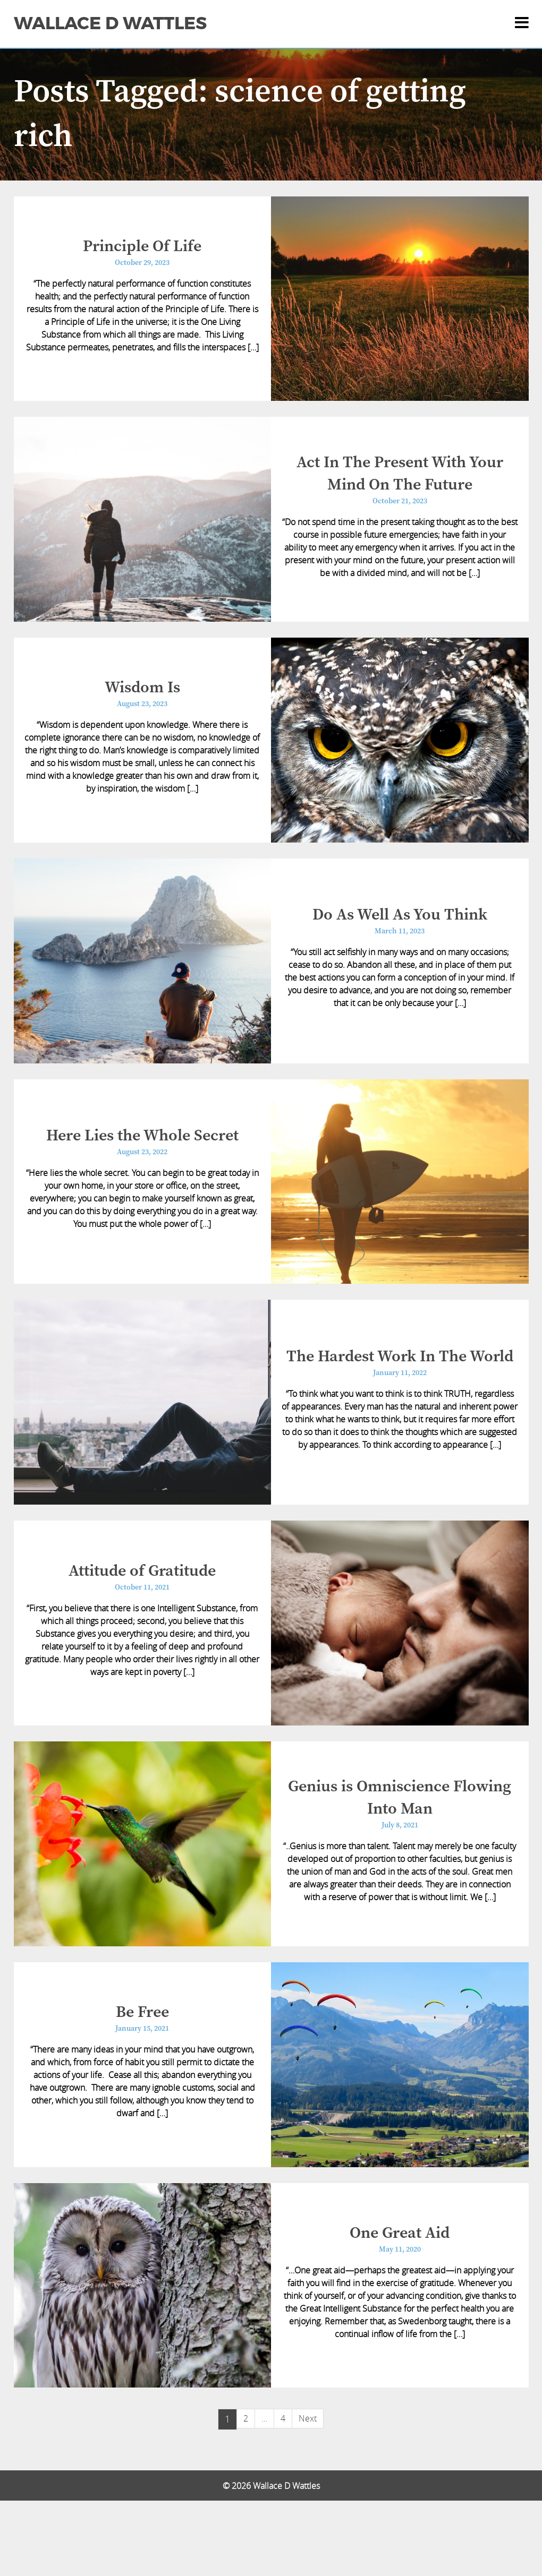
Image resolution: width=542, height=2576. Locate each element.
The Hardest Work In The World (399, 1398)
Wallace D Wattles (110, 23)
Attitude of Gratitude (142, 1620)
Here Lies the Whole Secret (142, 1170)
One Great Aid (400, 2305)
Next (308, 2494)
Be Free (142, 2076)
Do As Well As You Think (399, 941)
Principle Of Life (142, 250)
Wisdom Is (142, 707)
